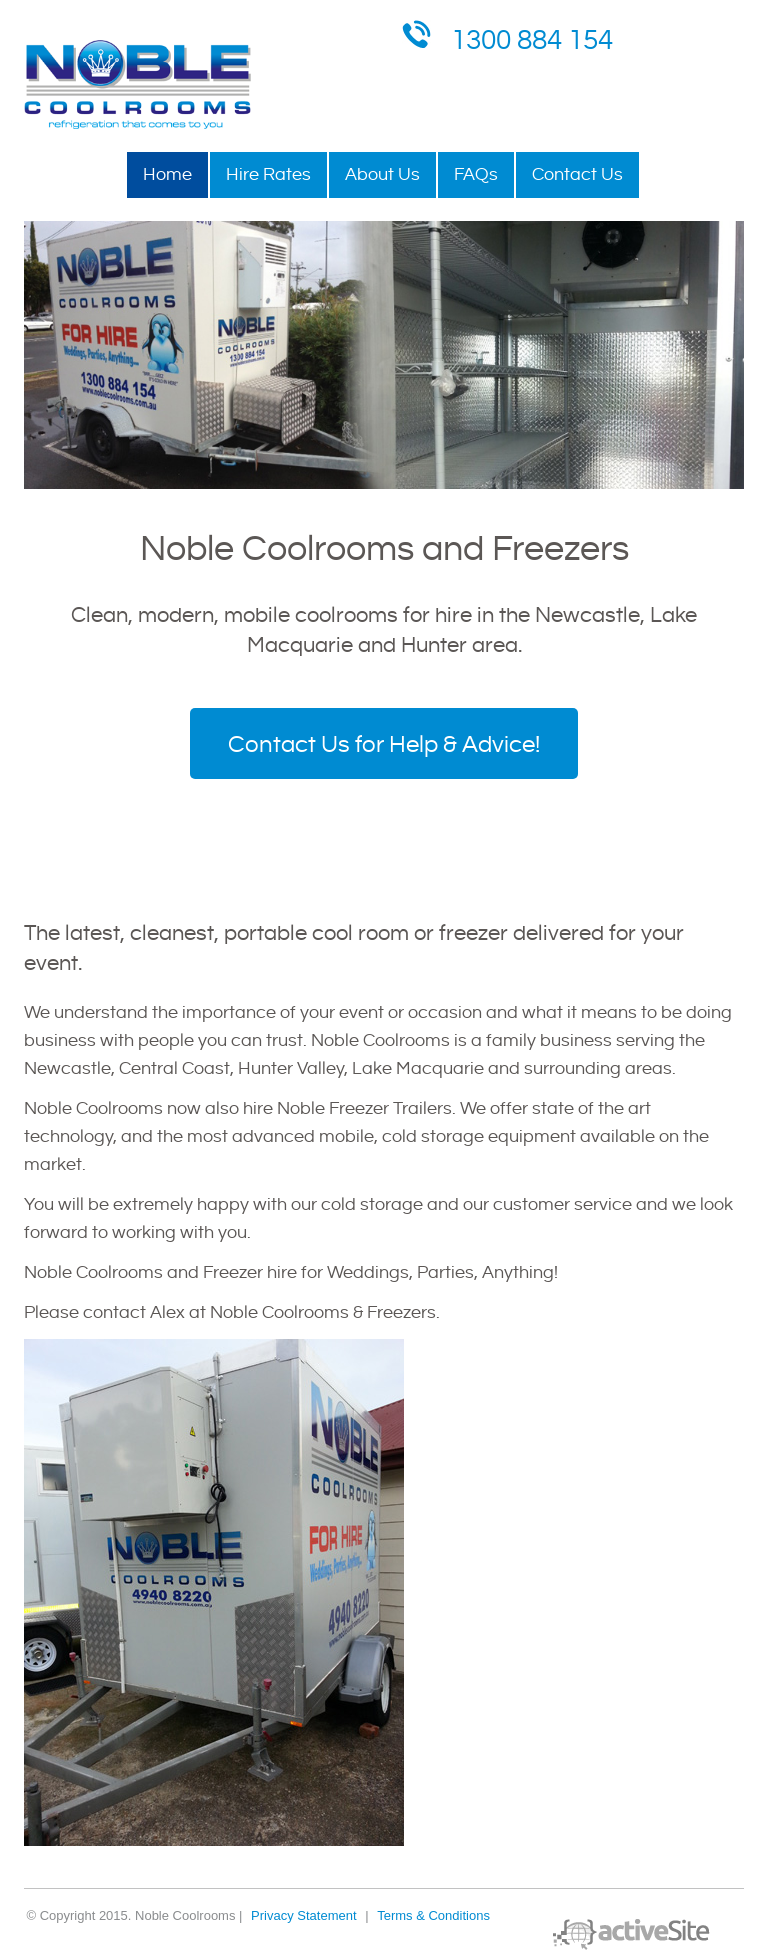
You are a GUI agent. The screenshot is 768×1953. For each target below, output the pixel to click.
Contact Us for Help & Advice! (384, 745)
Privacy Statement (304, 1915)
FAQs (476, 174)
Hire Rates (268, 174)
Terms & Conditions (433, 1915)
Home (167, 174)
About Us (382, 174)
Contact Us (577, 174)
